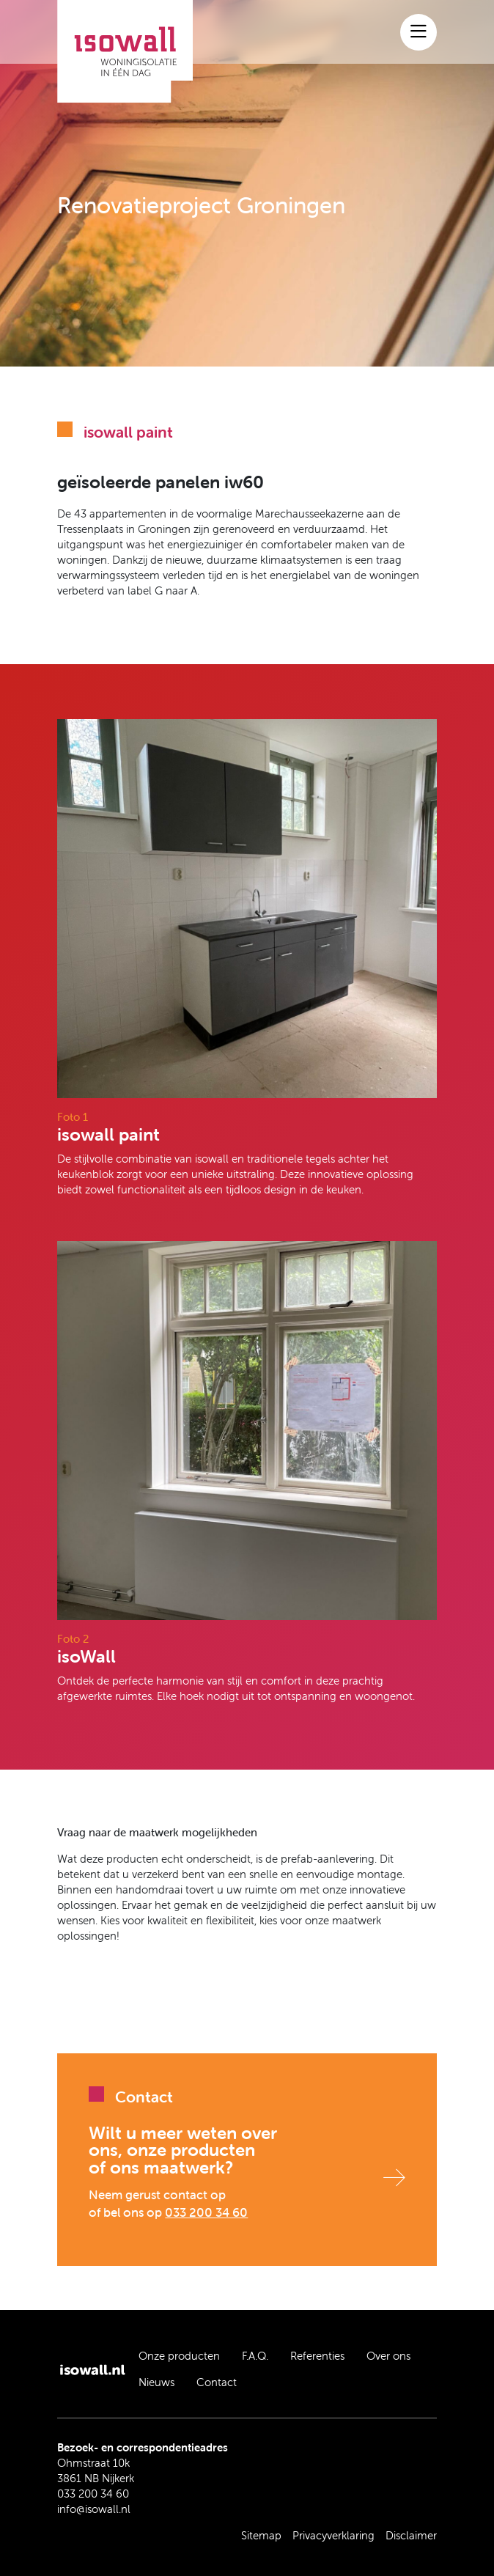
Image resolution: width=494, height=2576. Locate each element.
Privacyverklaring (333, 2535)
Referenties (317, 2356)
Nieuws (156, 2382)
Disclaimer (411, 2535)
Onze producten (179, 2356)
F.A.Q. (255, 2356)
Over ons (388, 2356)
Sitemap (261, 2535)
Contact (216, 2382)
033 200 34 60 (206, 2212)
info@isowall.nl (93, 2509)
